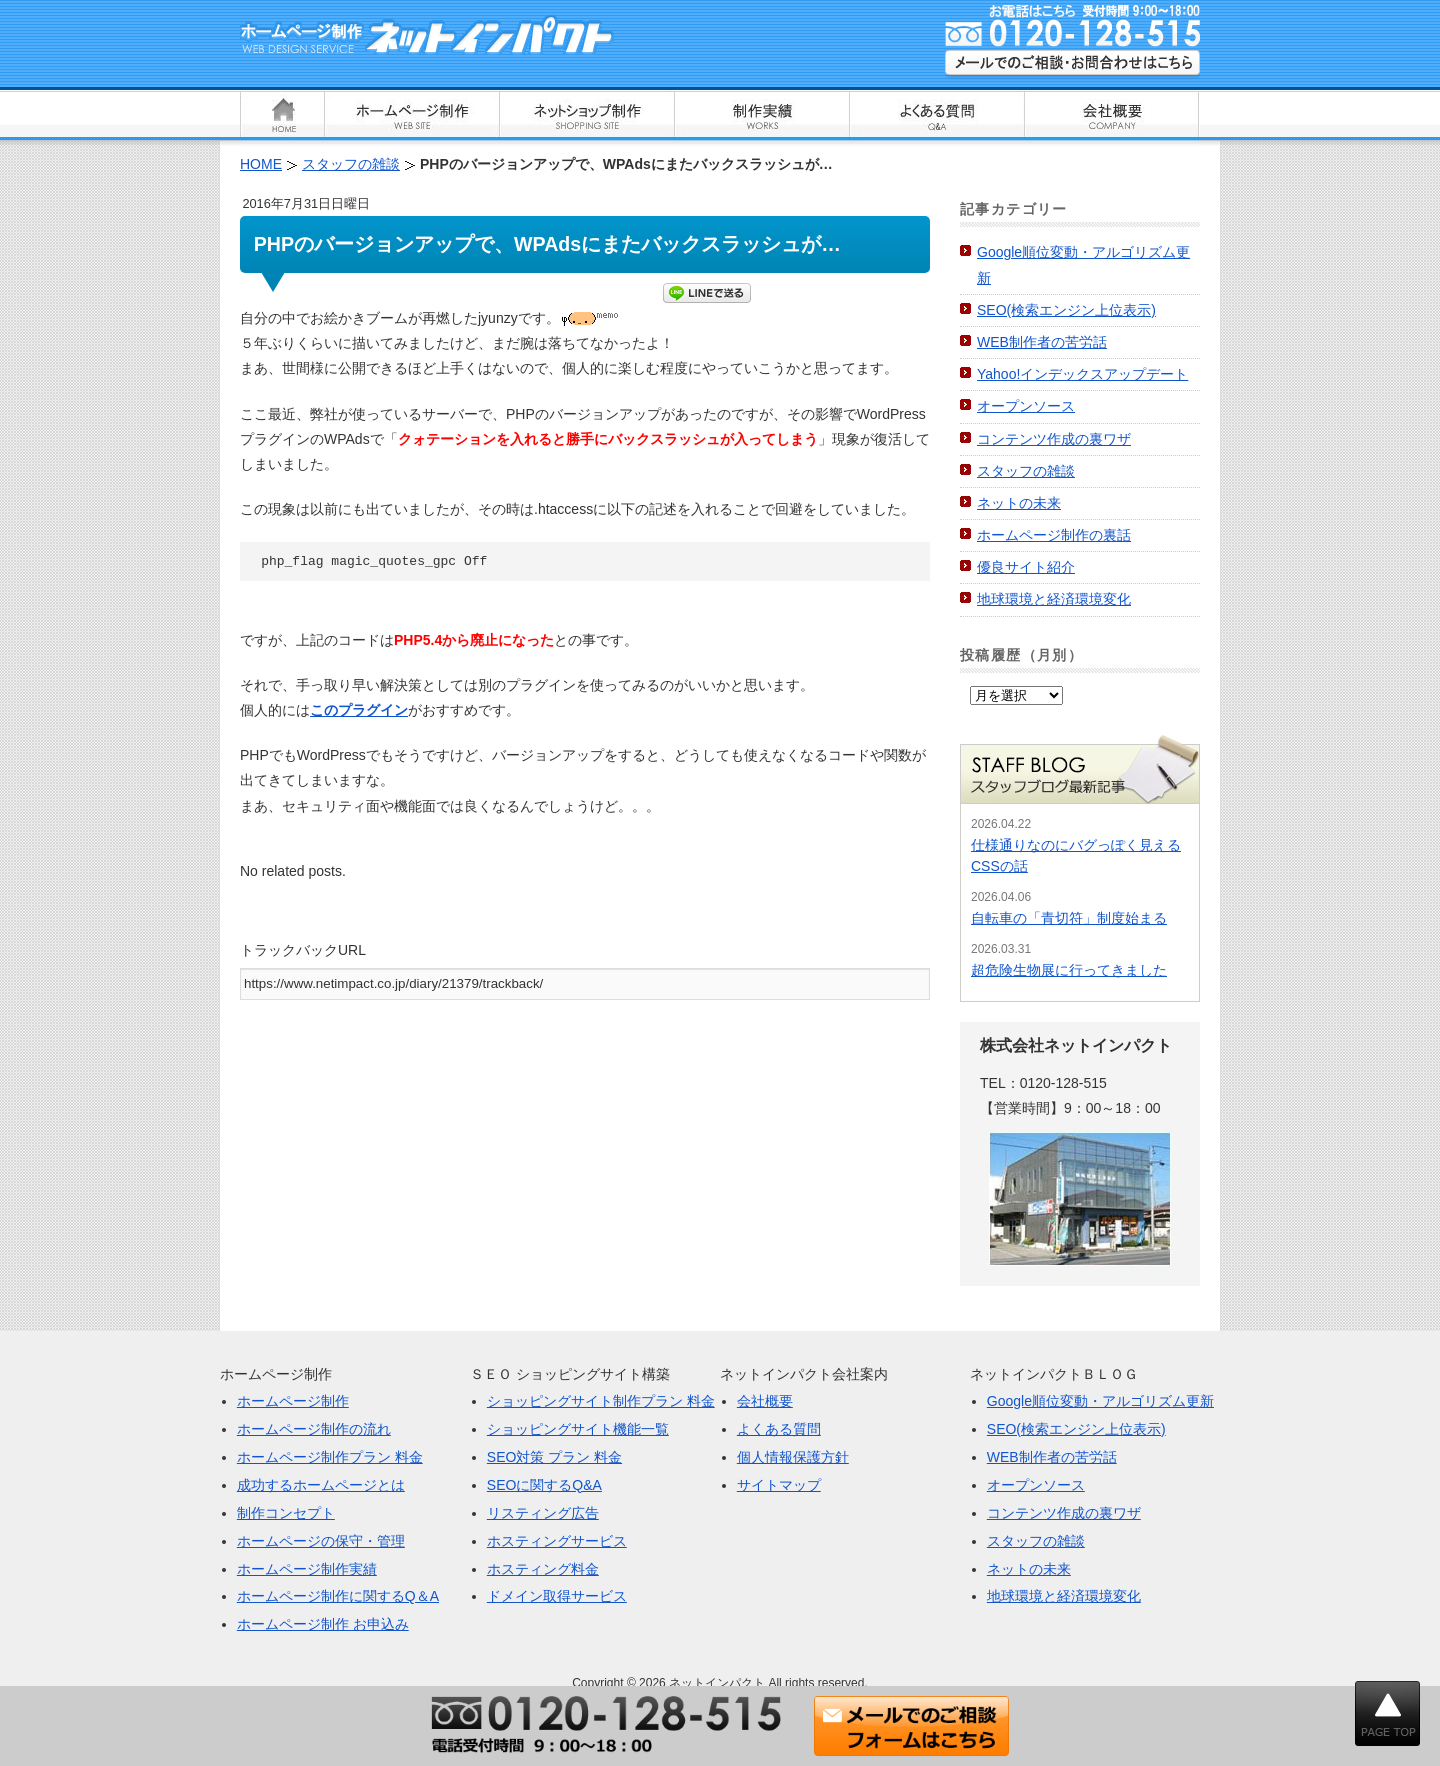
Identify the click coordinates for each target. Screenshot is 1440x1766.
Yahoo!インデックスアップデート (1082, 374)
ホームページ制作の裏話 (1054, 535)
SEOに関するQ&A (544, 1485)
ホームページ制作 (293, 1401)
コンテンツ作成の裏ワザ (1054, 439)
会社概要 (765, 1401)
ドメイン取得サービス (557, 1596)
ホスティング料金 (543, 1569)
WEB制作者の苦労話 (1042, 342)
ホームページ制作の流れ (314, 1429)
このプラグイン (359, 710)
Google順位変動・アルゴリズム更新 (1100, 1401)
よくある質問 (779, 1429)
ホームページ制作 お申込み (323, 1624)
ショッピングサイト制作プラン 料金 (601, 1401)
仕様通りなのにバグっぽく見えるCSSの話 (1076, 855)
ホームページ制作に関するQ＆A (338, 1596)
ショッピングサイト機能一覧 (578, 1429)
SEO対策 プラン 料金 (554, 1457)
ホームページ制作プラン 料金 (330, 1457)
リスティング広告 (543, 1513)
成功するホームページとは (321, 1485)
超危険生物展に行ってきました (1069, 970)
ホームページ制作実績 (307, 1569)
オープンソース (1026, 406)
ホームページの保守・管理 (321, 1541)
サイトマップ (779, 1485)
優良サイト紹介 (1026, 567)
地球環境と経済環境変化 (1054, 599)
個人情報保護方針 (793, 1457)
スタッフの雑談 (1026, 471)
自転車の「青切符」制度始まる (1069, 918)
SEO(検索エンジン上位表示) (1066, 310)
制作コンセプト (286, 1513)
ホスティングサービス (557, 1541)
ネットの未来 (1019, 503)
